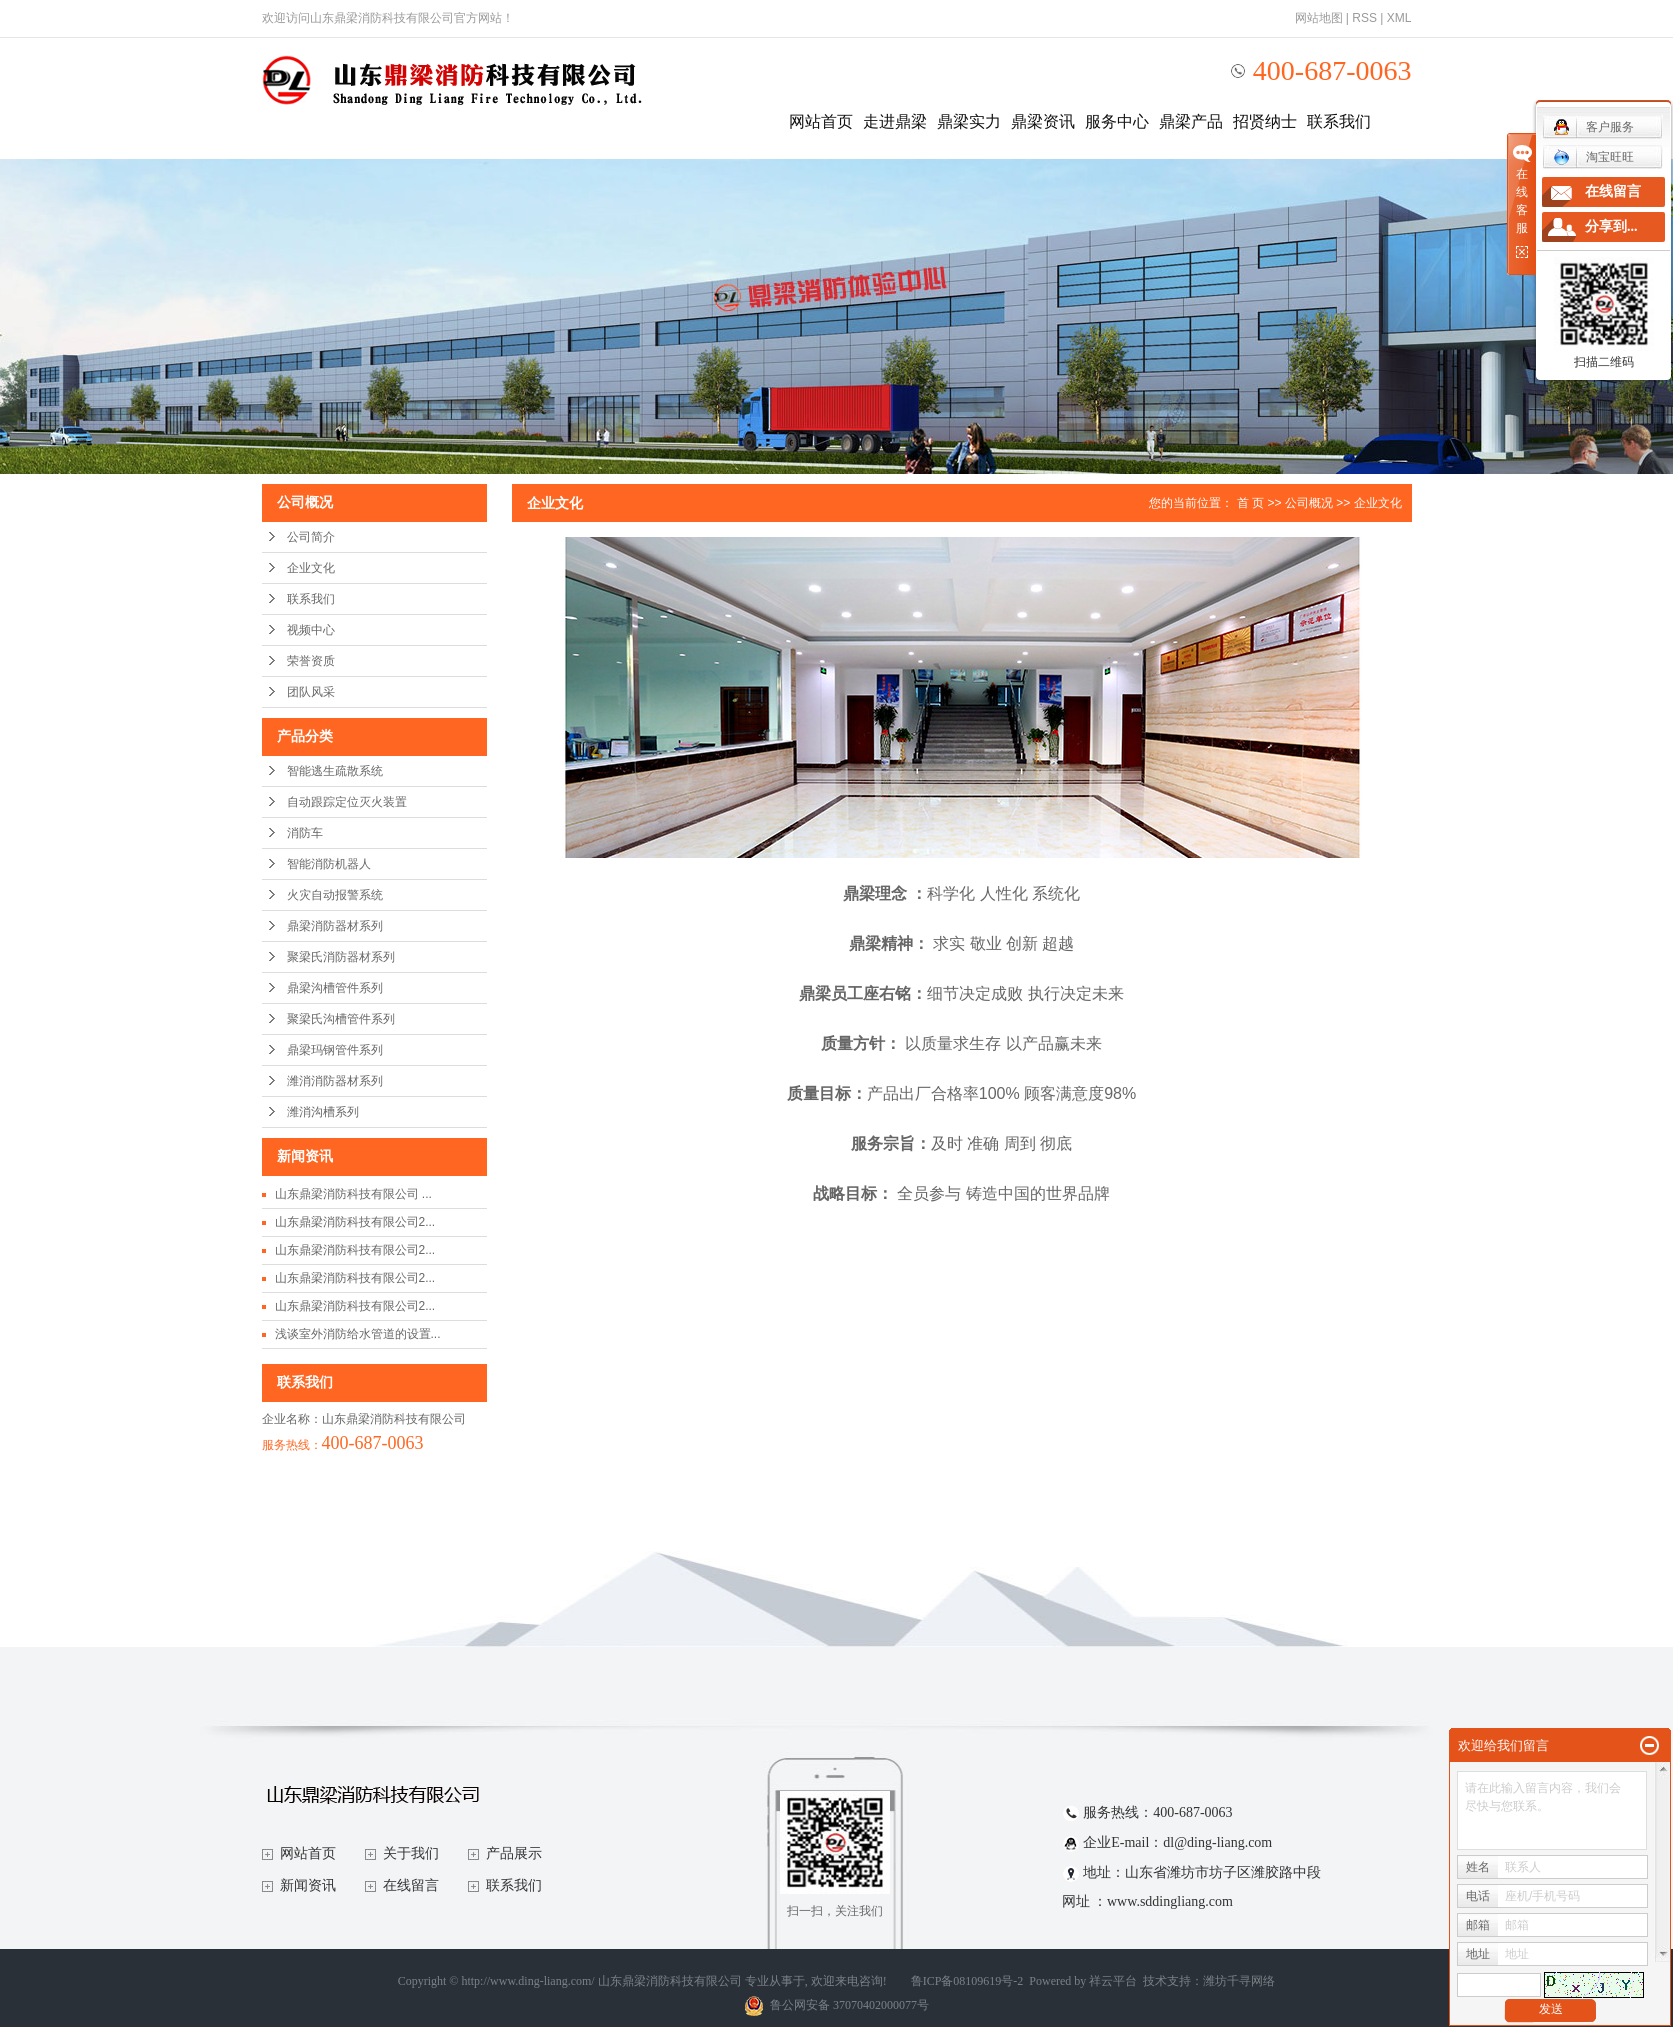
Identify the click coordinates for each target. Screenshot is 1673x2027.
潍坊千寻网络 (1239, 1981)
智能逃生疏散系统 (335, 771)
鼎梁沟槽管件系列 (335, 988)
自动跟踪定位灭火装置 (347, 802)
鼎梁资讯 (1043, 121)
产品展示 (514, 1853)
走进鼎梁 (895, 121)
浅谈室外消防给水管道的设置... (358, 1334)
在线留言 (411, 1885)
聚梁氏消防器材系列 (341, 957)
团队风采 (311, 692)
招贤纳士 (1265, 121)
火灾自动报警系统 (335, 895)
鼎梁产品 (1191, 121)
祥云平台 (1113, 1981)
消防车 (305, 833)
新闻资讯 (308, 1885)
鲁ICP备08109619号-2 (967, 1981)
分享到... (1611, 226)
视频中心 (311, 630)
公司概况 (1309, 503)
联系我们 (1339, 121)
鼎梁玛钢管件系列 (335, 1050)
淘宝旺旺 (1593, 157)
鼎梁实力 (969, 121)
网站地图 (1319, 18)
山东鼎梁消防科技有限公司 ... (353, 1194)
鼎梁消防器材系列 (335, 926)
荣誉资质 (311, 661)
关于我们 (411, 1853)
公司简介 (311, 537)
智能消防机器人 (329, 864)
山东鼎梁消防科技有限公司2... (355, 1222)
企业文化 (311, 568)
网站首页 (821, 121)
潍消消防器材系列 (335, 1081)
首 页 (1250, 503)
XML (1399, 18)
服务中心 (1117, 121)
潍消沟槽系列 (323, 1112)
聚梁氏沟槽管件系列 (341, 1019)
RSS (1364, 18)
